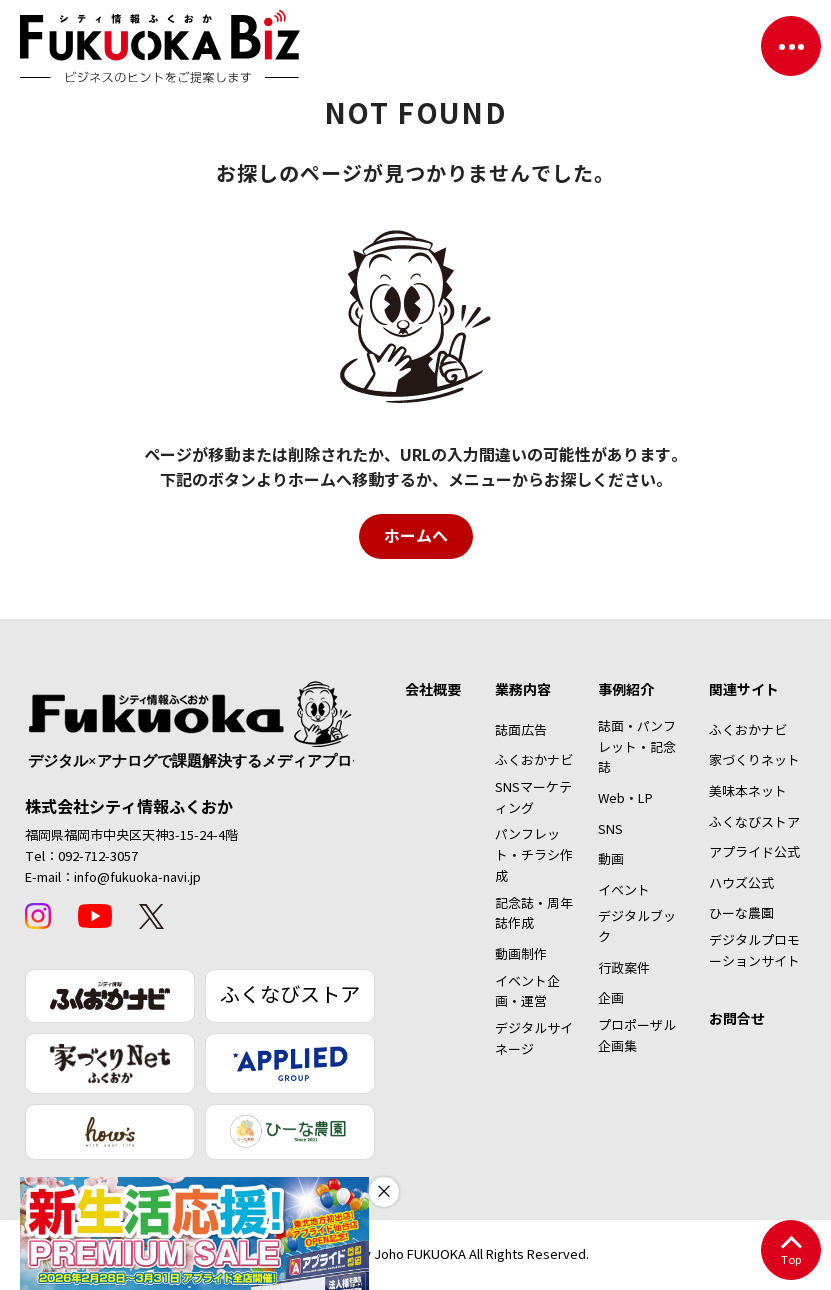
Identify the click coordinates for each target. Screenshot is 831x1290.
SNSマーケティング (533, 798)
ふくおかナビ (534, 761)
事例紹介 (626, 690)
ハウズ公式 (741, 884)
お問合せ (737, 1019)
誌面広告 (521, 731)
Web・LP (625, 799)
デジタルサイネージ (534, 1039)
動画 (611, 860)
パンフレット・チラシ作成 (534, 856)
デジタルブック (637, 927)
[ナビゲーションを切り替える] (791, 46)
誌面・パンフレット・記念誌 (637, 748)
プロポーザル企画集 (637, 1036)
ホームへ (416, 536)
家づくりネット (754, 761)
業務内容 (523, 690)
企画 (611, 999)
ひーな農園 (741, 914)
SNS (610, 830)
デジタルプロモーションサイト (754, 951)
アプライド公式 (754, 853)
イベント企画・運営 (527, 992)
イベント (624, 891)
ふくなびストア (290, 995)
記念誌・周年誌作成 (534, 914)
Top (790, 1251)
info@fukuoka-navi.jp (137, 878)
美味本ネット (748, 792)
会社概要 (433, 690)
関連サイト (744, 690)
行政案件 (624, 969)
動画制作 (521, 955)
